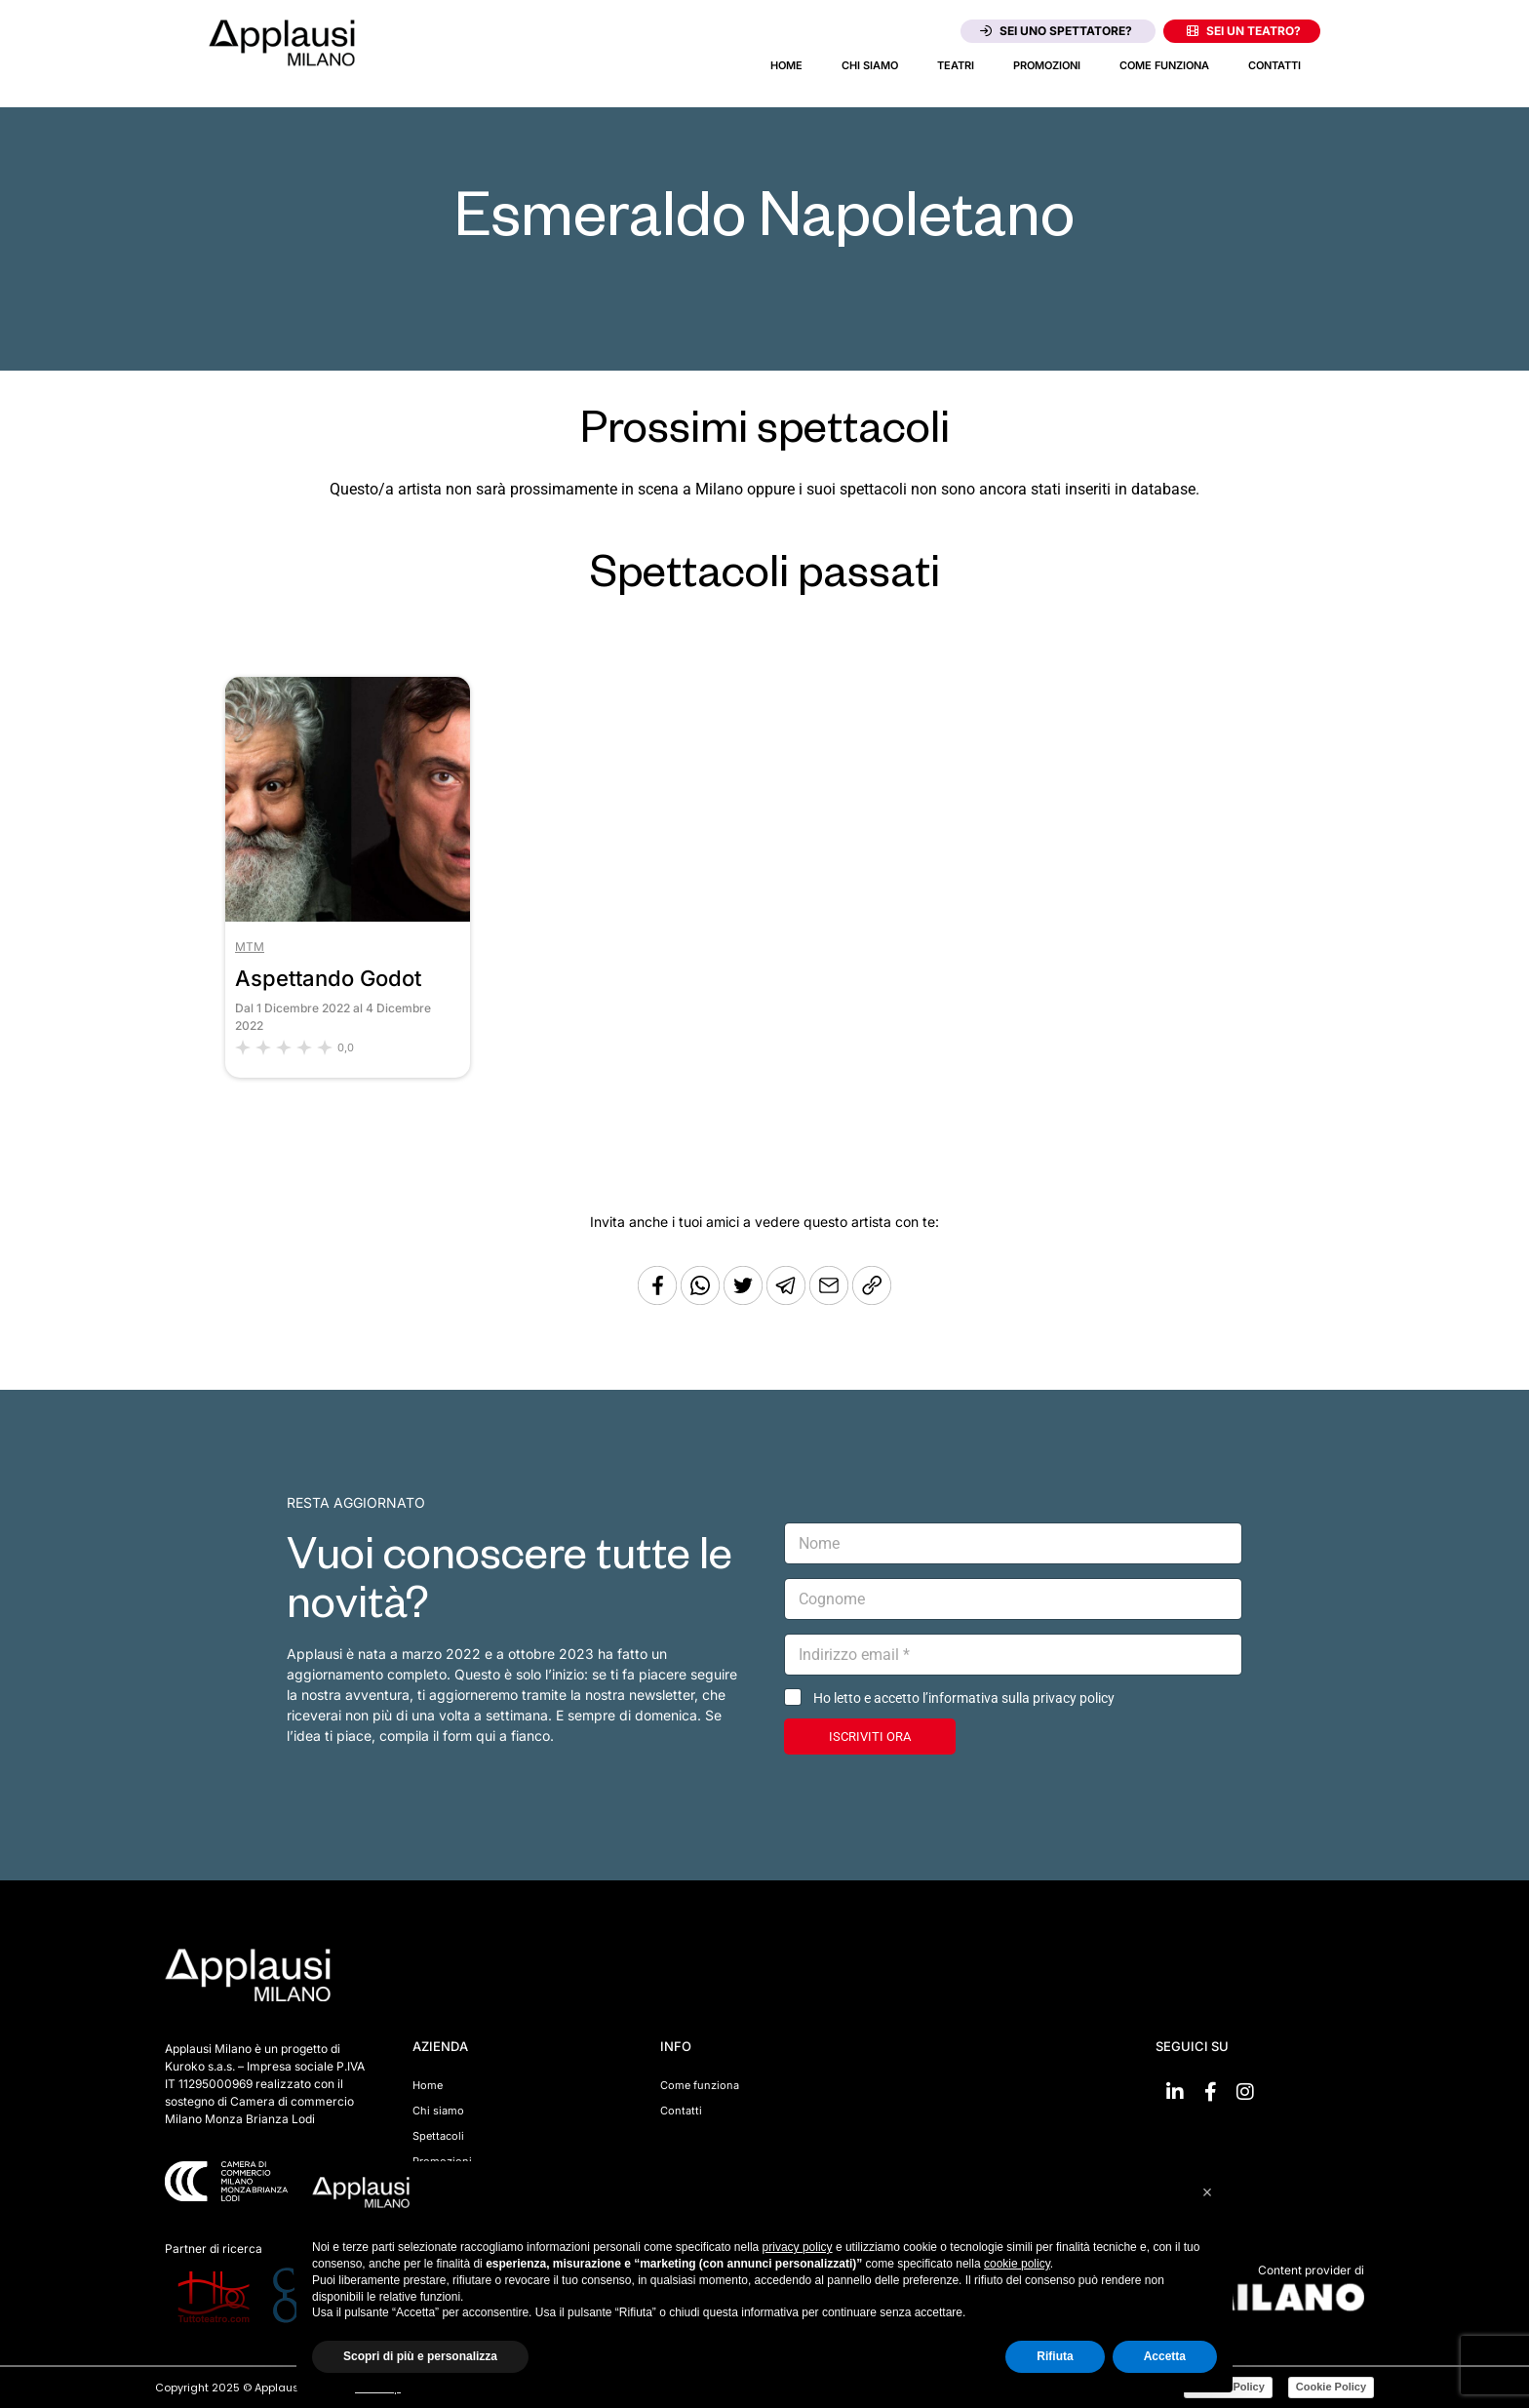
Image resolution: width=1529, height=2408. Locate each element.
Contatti (1274, 65)
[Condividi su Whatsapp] (702, 1299)
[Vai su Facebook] (1210, 2092)
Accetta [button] (1165, 2356)
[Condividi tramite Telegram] (787, 1299)
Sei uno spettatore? (1056, 30)
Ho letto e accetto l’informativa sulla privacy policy (964, 1698)
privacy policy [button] (798, 2247)
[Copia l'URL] (830, 1299)
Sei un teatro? (1244, 30)
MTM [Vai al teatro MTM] (249, 946)
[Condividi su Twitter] (745, 1299)
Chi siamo (870, 65)
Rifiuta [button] (1055, 2356)
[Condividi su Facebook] (657, 1299)
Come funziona (1164, 65)
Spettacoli (438, 2136)
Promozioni (1046, 65)
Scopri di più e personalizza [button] (420, 2356)
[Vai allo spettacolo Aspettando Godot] (347, 916)
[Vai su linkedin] (1175, 2092)
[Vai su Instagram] (1245, 2092)
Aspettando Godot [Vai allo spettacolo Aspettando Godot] (328, 978)
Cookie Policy (1331, 2386)
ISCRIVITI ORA (870, 1736)
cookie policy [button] (1017, 2263)
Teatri (955, 65)
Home (786, 65)
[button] (1207, 2192)
